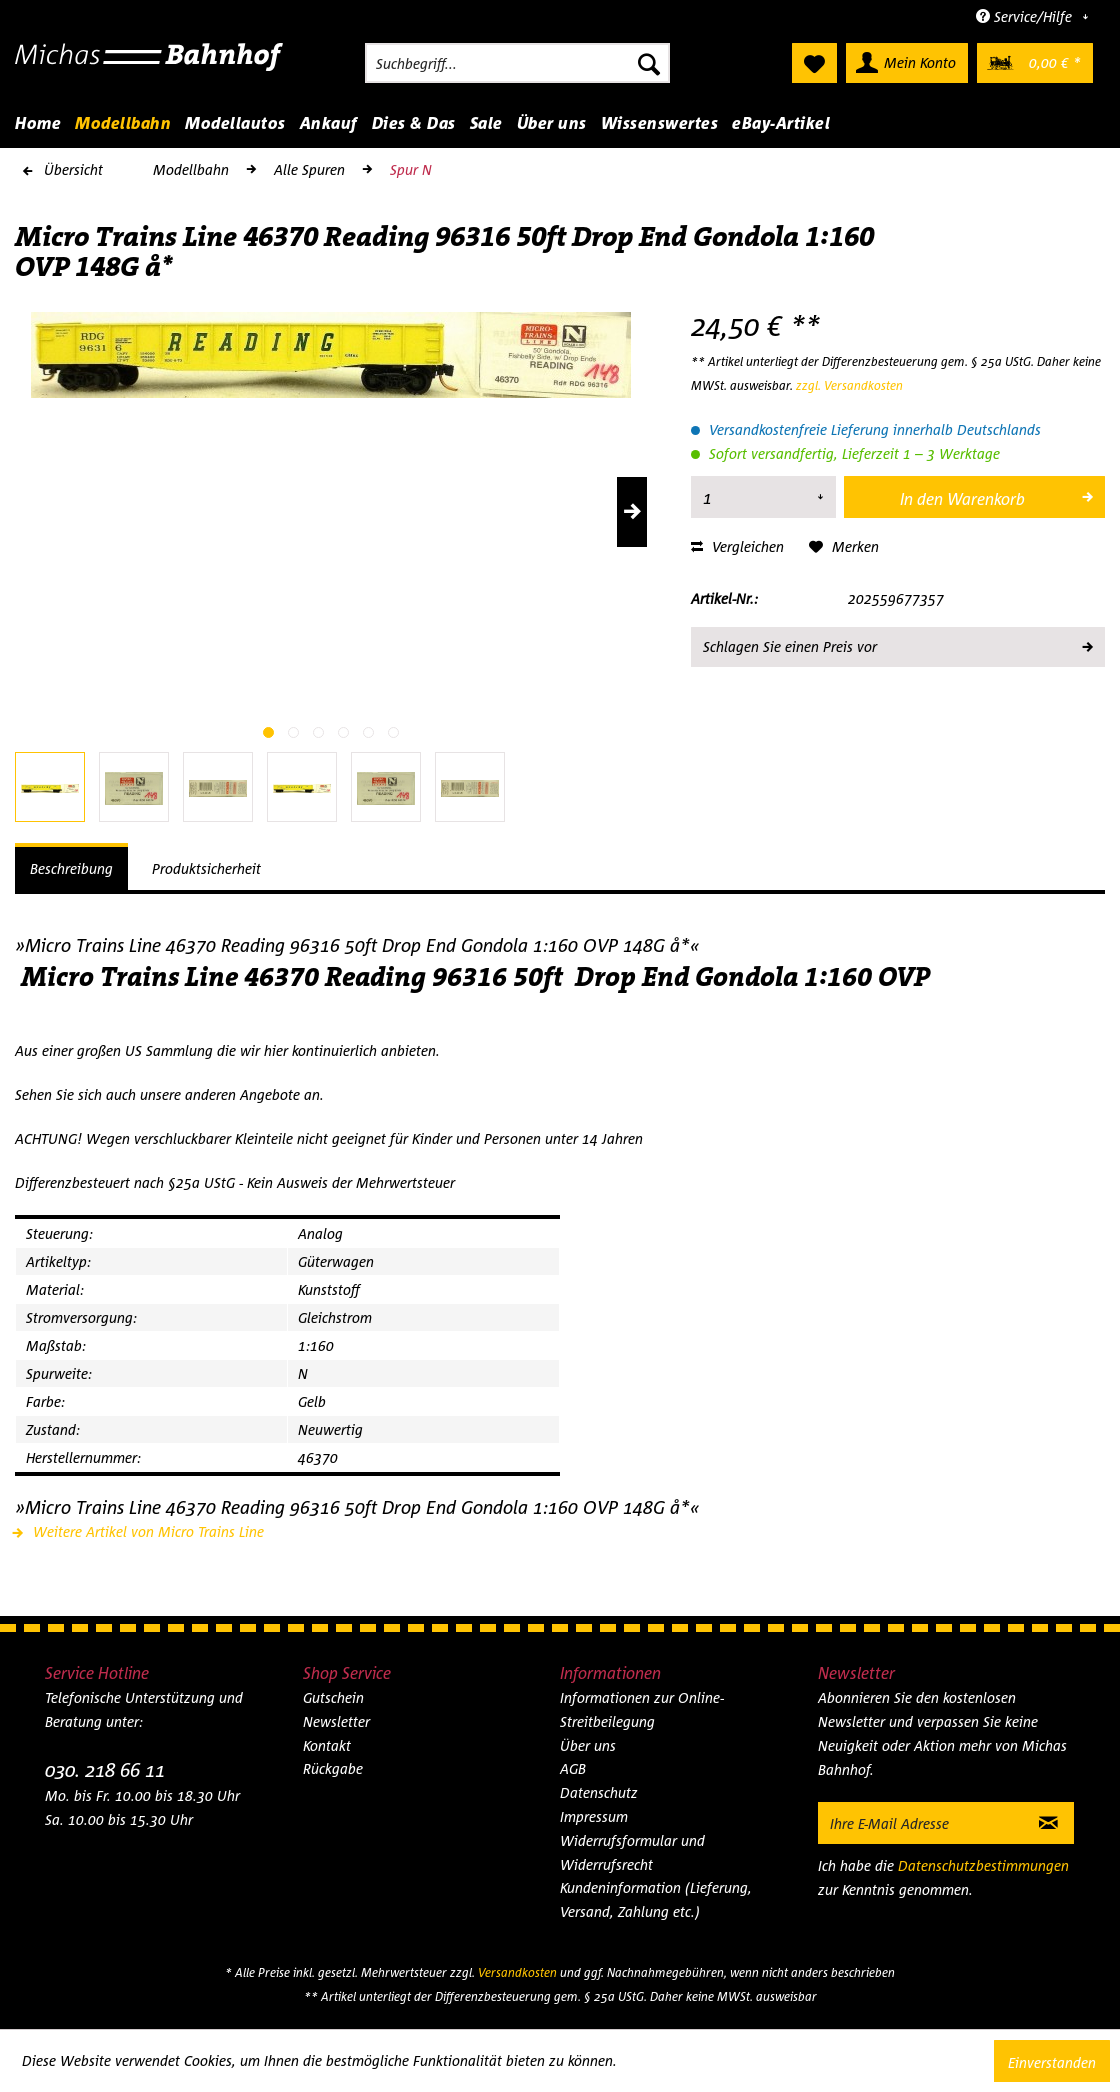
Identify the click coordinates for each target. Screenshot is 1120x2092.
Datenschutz (599, 1792)
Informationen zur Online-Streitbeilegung (642, 1709)
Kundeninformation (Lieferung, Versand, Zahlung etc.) (656, 1899)
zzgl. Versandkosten (849, 385)
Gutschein (333, 1697)
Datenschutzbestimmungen (983, 1865)
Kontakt (327, 1745)
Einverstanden (1052, 2062)
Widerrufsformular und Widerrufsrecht (632, 1852)
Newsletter (336, 1721)
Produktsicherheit (206, 868)
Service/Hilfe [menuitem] (1026, 16)
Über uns (588, 1745)
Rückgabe (333, 1768)
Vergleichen (737, 546)
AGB (573, 1768)
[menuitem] (517, 63)
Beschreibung (71, 868)
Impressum (594, 1816)
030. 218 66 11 (105, 1769)
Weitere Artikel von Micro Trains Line (139, 1531)
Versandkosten (517, 1972)
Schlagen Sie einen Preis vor (897, 643)
